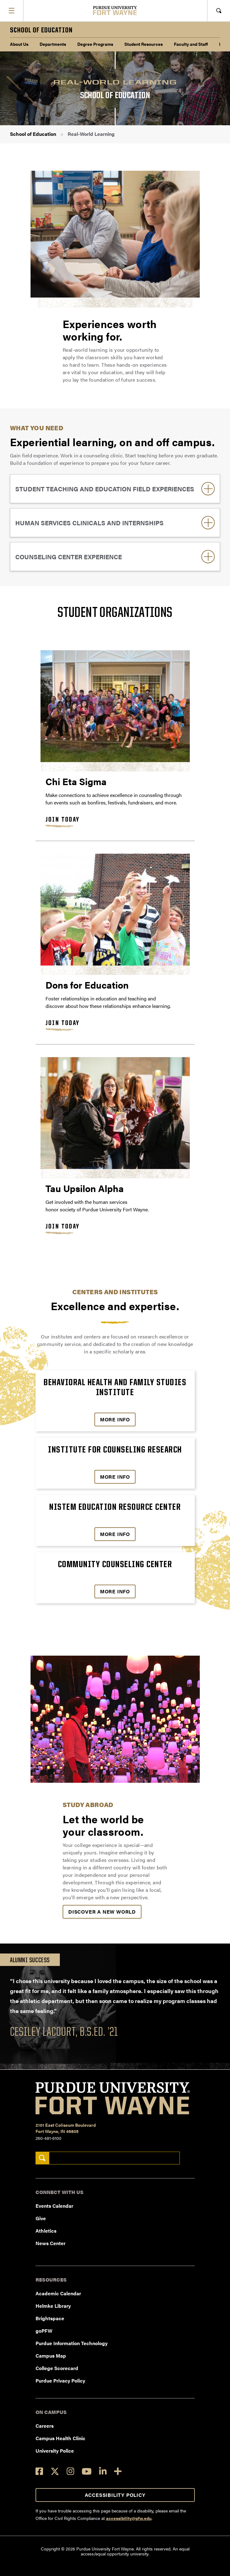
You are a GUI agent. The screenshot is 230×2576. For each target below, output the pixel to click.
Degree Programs (95, 44)
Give (41, 2218)
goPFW (44, 2330)
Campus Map (51, 2355)
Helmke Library (53, 2305)
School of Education (33, 133)
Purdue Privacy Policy (60, 2380)
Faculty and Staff (191, 44)
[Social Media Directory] (118, 2471)
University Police (55, 2450)
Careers (45, 2425)
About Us (19, 44)
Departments (53, 44)
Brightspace (50, 2318)
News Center (50, 2243)
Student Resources (143, 44)
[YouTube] (87, 2471)
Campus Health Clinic (60, 2438)
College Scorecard (57, 2368)
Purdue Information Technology (72, 2343)
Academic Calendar (58, 2293)
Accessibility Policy (115, 2494)
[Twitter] (54, 2471)
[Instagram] (70, 2471)
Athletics (46, 2230)
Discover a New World (102, 1911)
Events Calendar (54, 2205)
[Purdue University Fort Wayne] (115, 10)
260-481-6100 (48, 2138)
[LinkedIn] (103, 2471)
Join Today (63, 819)
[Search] (42, 2158)
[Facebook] (39, 2471)
